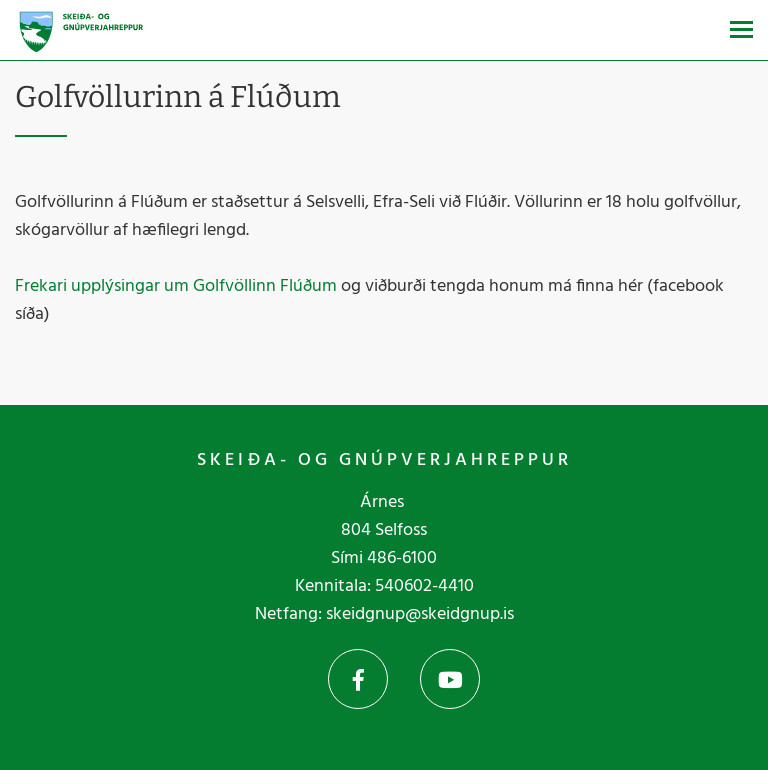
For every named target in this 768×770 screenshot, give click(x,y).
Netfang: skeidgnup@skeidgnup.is (384, 614)
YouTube (450, 679)
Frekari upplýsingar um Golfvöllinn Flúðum (176, 286)
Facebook (358, 679)
